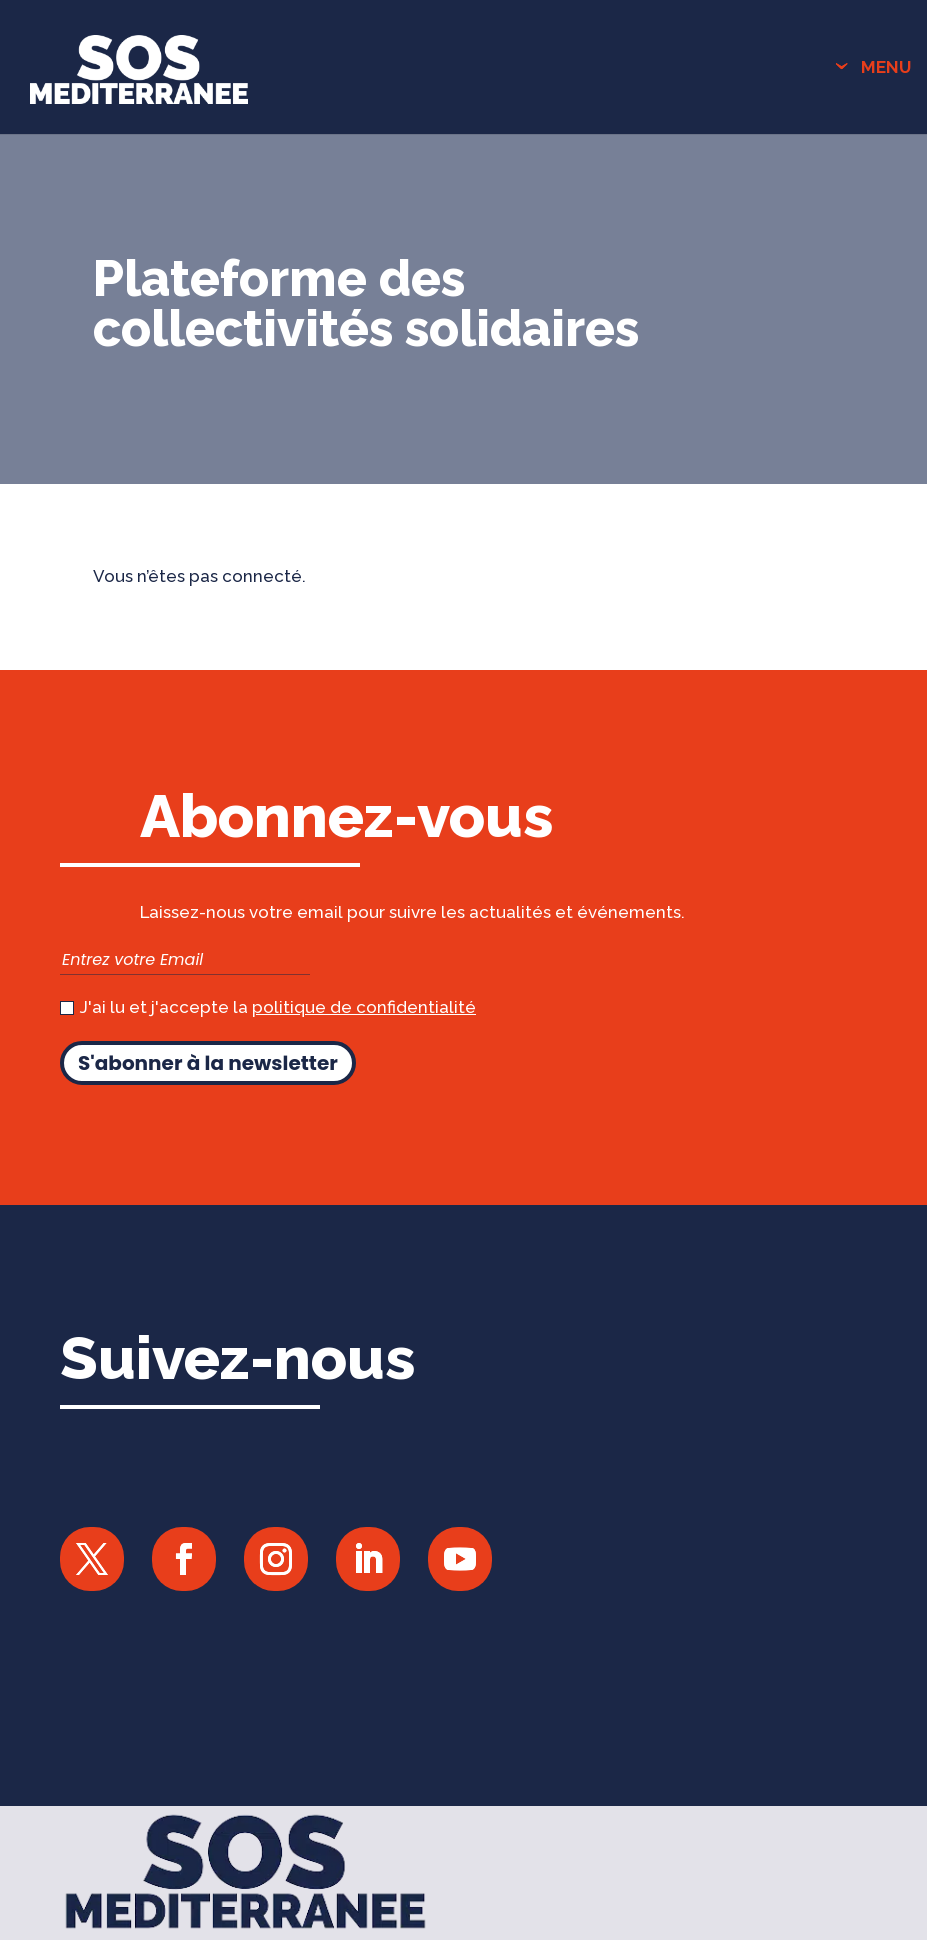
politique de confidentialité (364, 1007)
